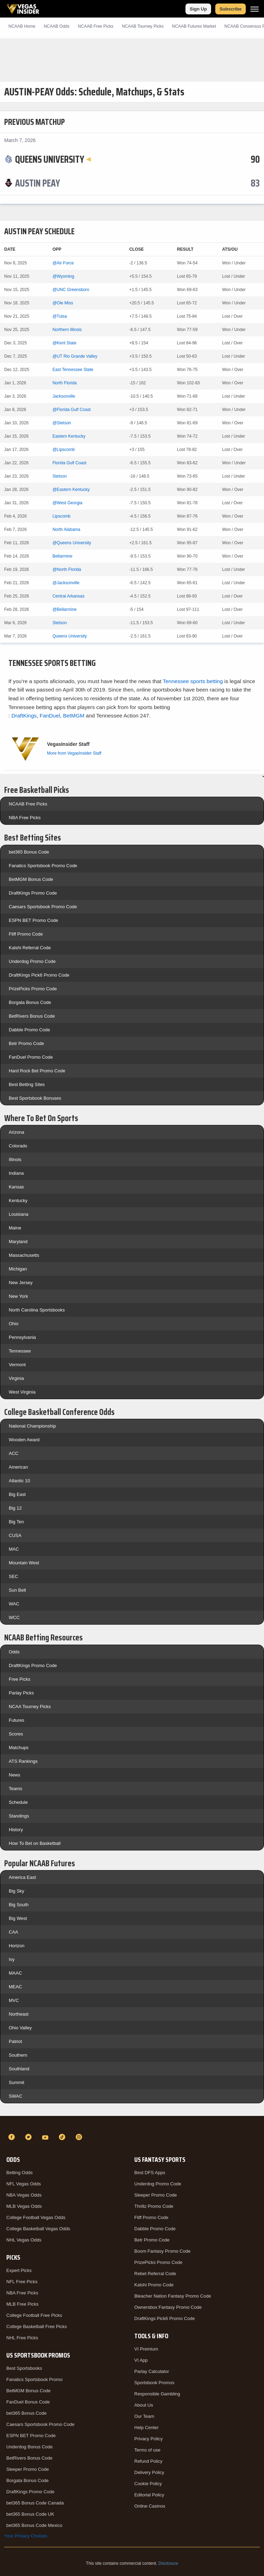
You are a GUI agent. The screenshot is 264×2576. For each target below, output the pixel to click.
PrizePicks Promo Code (33, 988)
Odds (14, 1651)
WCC (14, 1617)
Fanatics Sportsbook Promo (34, 2379)
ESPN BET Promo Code (33, 920)
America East (22, 1877)
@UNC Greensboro (71, 289)
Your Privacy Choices (25, 2535)
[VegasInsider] (132, 2124)
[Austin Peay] (37, 183)
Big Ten (16, 1521)
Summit (16, 2082)
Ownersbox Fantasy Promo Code (168, 2307)
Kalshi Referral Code (30, 947)
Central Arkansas (68, 596)
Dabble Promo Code (29, 1029)
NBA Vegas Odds (23, 2195)
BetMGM (73, 716)
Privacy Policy (148, 2438)
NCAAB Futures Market (194, 26)
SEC (13, 1576)
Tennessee (20, 1351)
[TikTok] (63, 2137)
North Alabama (66, 529)
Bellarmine (63, 556)
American (18, 1467)
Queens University (70, 636)
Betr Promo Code (26, 1043)
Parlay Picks (21, 1692)
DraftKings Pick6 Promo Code (39, 975)
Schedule (18, 1802)
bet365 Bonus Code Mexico (34, 2525)
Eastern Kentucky (69, 436)
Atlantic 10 (19, 1480)
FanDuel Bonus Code (28, 2402)
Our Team (144, 2416)
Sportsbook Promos (154, 2382)
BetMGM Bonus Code (31, 879)
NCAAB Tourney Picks (142, 26)
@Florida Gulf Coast (72, 409)
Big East (17, 1494)
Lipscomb (61, 516)
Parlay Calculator (151, 2371)
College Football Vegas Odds (35, 2217)
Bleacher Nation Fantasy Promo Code (172, 2296)
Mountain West (24, 1562)
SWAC (15, 2096)
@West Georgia (67, 502)
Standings (19, 1816)
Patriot (15, 2041)
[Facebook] (12, 2137)
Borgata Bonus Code (30, 1002)
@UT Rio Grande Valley (75, 356)
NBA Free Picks (25, 817)
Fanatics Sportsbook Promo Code (43, 865)
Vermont (17, 1364)
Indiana (16, 1173)
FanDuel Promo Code (31, 1057)
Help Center (146, 2427)
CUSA (15, 1535)
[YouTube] (46, 2137)
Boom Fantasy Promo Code (162, 2251)
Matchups (18, 1747)
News (14, 1775)
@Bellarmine (65, 609)
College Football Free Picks (34, 2315)
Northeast (18, 2014)
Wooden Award (24, 1439)
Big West (18, 1918)
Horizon (17, 1945)
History (16, 1829)
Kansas (16, 1186)
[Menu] (254, 9)
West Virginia (22, 1392)
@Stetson (62, 422)
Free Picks (19, 1679)
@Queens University (72, 542)
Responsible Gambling (157, 2393)
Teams (15, 1788)
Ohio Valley (20, 2027)
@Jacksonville (66, 582)
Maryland (18, 1241)
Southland (19, 2068)
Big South (18, 1904)
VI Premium (146, 2349)
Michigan (18, 1269)
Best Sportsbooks (24, 2368)
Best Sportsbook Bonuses (35, 1098)
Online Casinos (149, 2506)
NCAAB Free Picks (28, 804)
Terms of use (147, 2450)
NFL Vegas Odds (23, 2183)
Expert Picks (19, 2270)
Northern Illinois (67, 329)
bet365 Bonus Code (29, 852)
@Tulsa (60, 316)
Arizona (16, 1132)
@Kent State (64, 342)
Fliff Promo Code (26, 934)
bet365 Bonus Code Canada (35, 2503)
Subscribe (230, 9)
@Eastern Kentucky (71, 489)
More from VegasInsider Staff (74, 753)
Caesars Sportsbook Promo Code (43, 906)
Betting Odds (19, 2172)
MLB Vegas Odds (24, 2206)
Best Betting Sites (27, 1084)
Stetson (60, 476)
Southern (18, 2055)
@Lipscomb (64, 449)
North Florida (65, 382)
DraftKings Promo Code (33, 893)
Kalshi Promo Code (154, 2284)
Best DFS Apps (149, 2172)
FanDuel (50, 716)
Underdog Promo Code (32, 961)
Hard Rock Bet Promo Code (37, 1070)
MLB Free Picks (22, 2304)
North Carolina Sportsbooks (37, 1310)
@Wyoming (63, 276)
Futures (16, 1720)
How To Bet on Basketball (35, 1843)
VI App (141, 2360)
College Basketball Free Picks (36, 2326)
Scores (16, 1734)
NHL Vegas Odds (23, 2240)
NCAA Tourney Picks (30, 1706)
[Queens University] (52, 159)
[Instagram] (80, 2137)
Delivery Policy (149, 2472)
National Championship (32, 1426)
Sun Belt (17, 1590)
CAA (13, 1932)
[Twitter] (29, 2137)
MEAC (15, 1986)
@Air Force (63, 263)
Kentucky (18, 1200)
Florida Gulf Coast (70, 462)
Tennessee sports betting (193, 681)
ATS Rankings (23, 1761)
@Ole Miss (63, 303)
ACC (13, 1453)
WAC (14, 1603)
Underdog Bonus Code (29, 2446)
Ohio (13, 1323)
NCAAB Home (21, 26)
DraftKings (24, 716)
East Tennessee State (73, 369)
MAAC (15, 1973)
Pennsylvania (22, 1337)
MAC (14, 1549)
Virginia (16, 1378)
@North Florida (67, 569)
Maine (15, 1227)
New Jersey (21, 1282)
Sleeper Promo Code (27, 2469)
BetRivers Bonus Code (32, 1016)
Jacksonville (64, 396)
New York (18, 1296)
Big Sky (16, 1891)
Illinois (15, 1159)
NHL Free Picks (22, 2337)
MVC (14, 2000)
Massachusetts (24, 1255)
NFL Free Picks (22, 2281)
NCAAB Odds (56, 26)
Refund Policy (148, 2461)
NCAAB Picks (95, 26)
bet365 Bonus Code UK (30, 2514)
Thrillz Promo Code (153, 2206)
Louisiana (18, 1214)
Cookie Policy (148, 2483)
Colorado (18, 1145)
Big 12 (15, 1508)
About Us (143, 2405)
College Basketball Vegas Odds (38, 2228)
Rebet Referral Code (155, 2273)
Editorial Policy (149, 2494)
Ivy (12, 1959)
